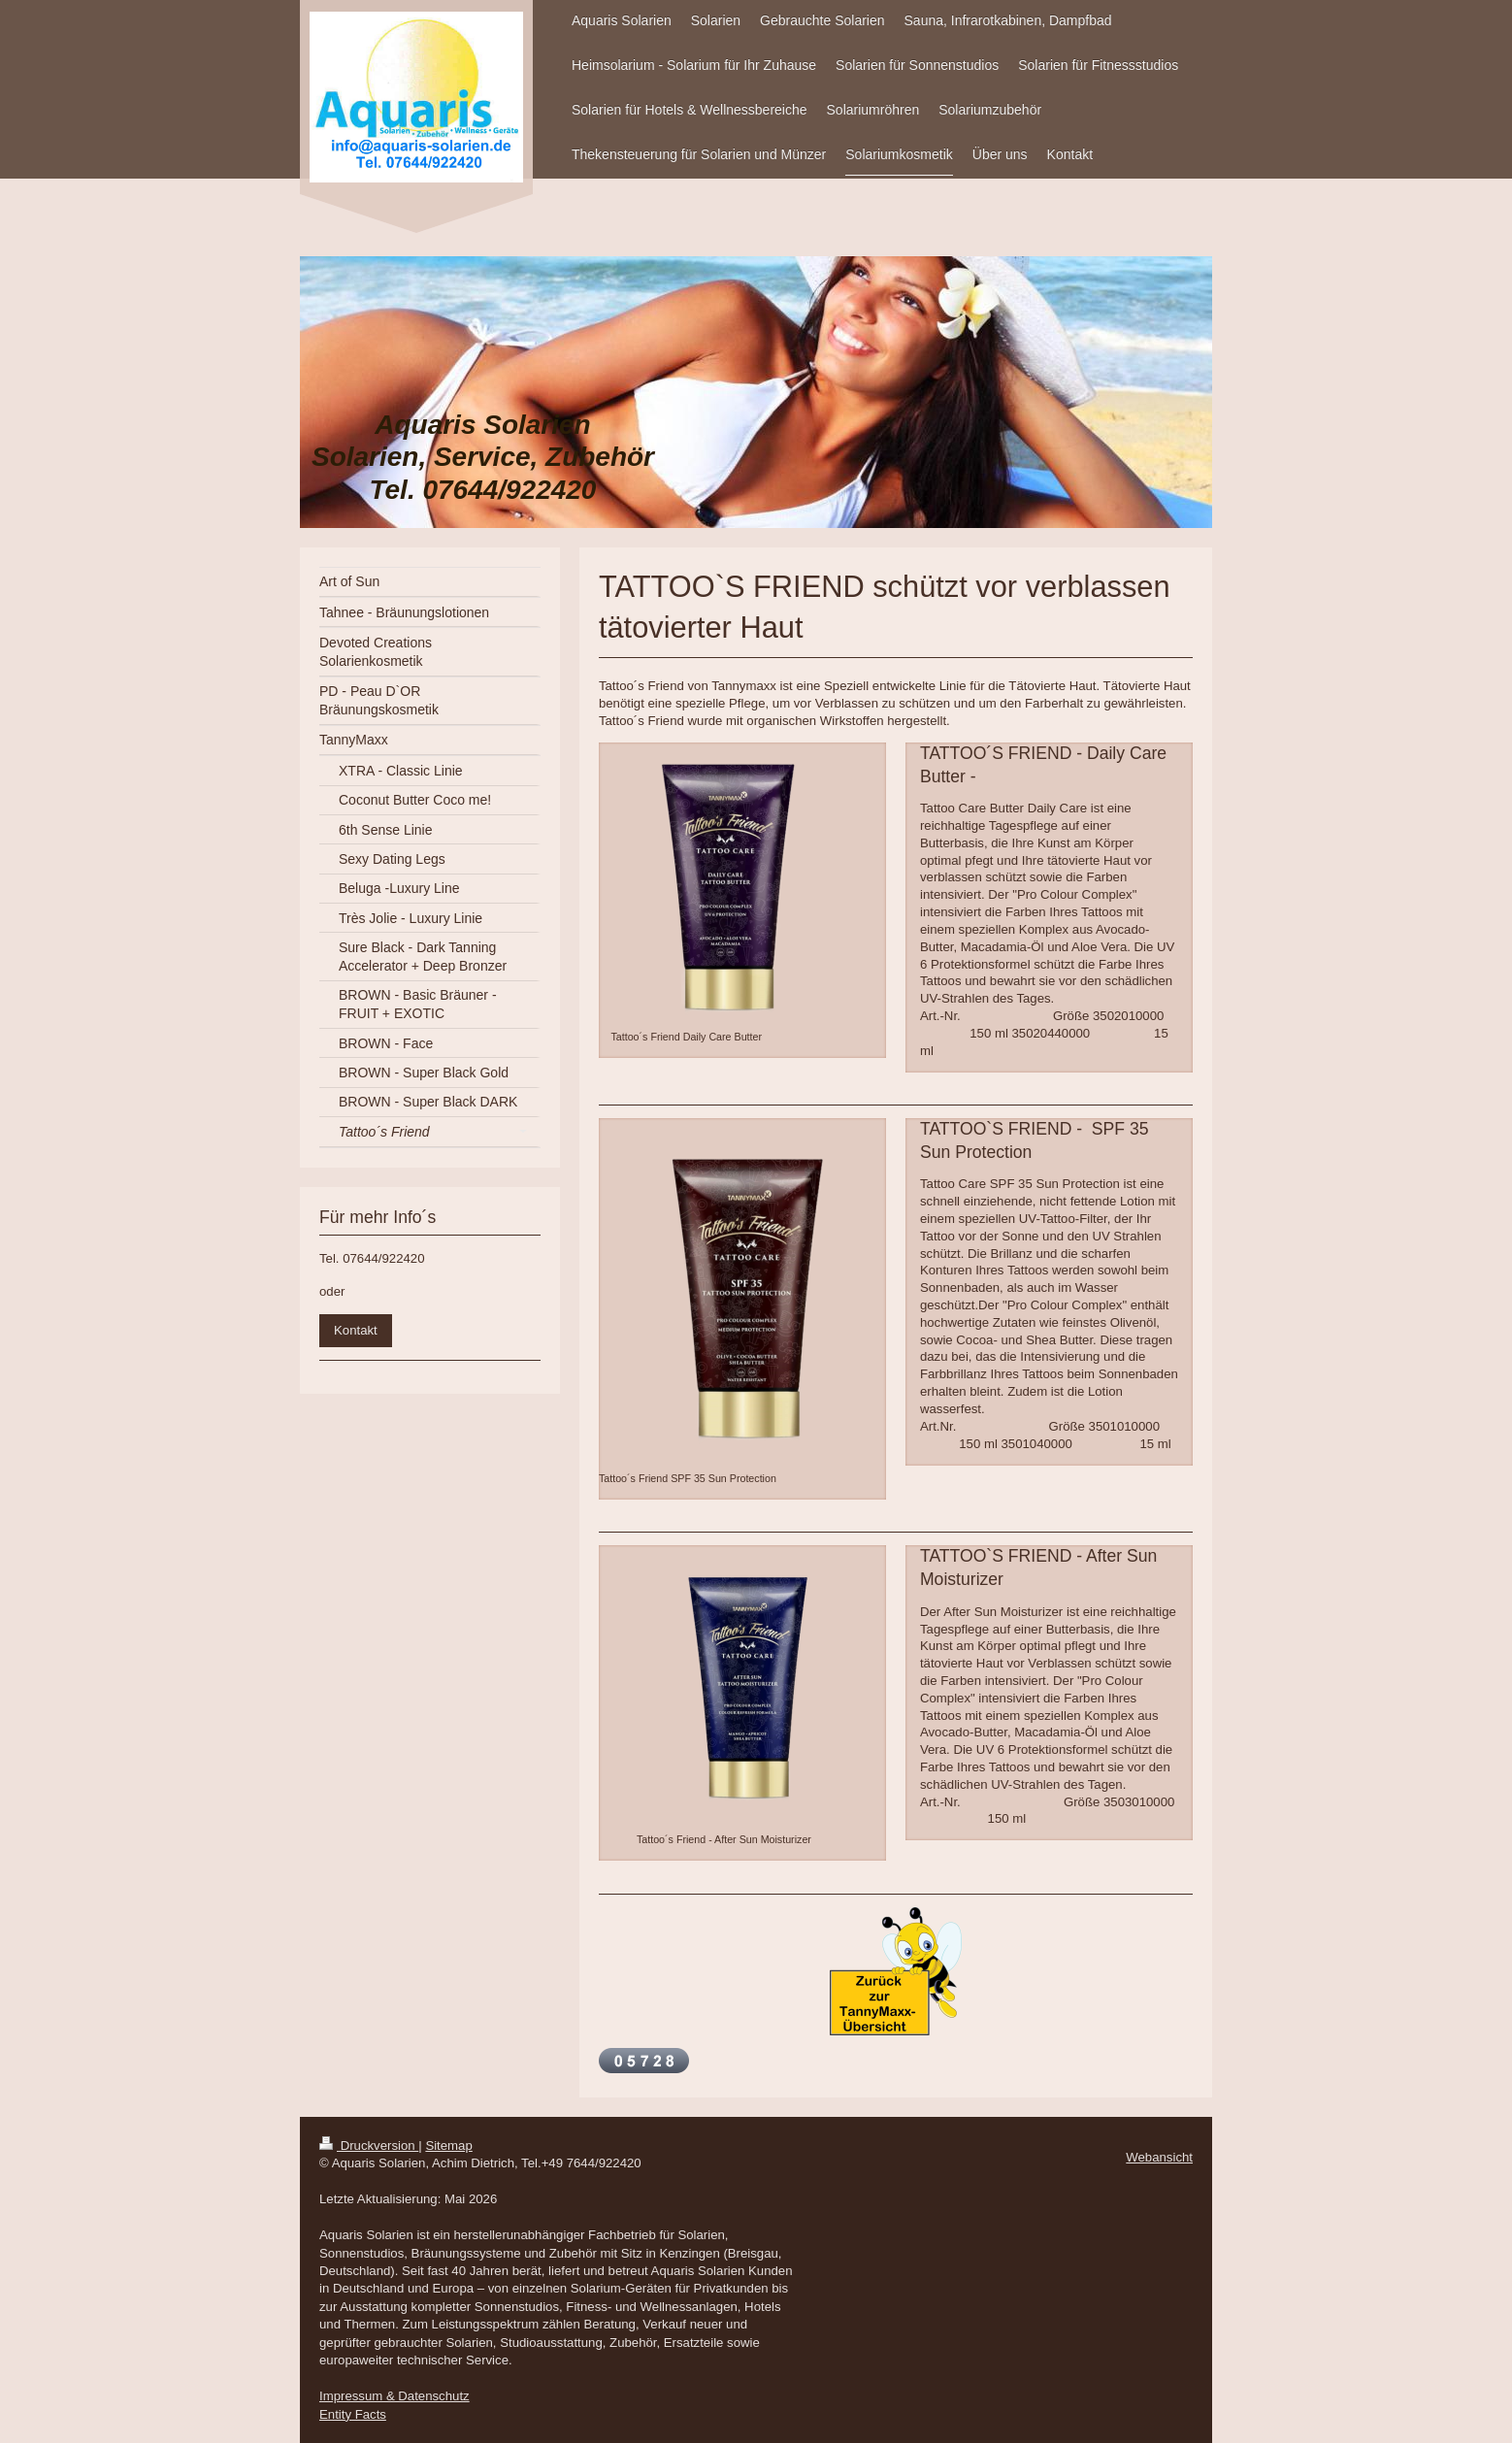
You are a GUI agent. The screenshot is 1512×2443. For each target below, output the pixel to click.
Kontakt (356, 1330)
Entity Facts (352, 2414)
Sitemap (448, 2145)
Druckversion (368, 2145)
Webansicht (1159, 2157)
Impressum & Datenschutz (394, 2396)
